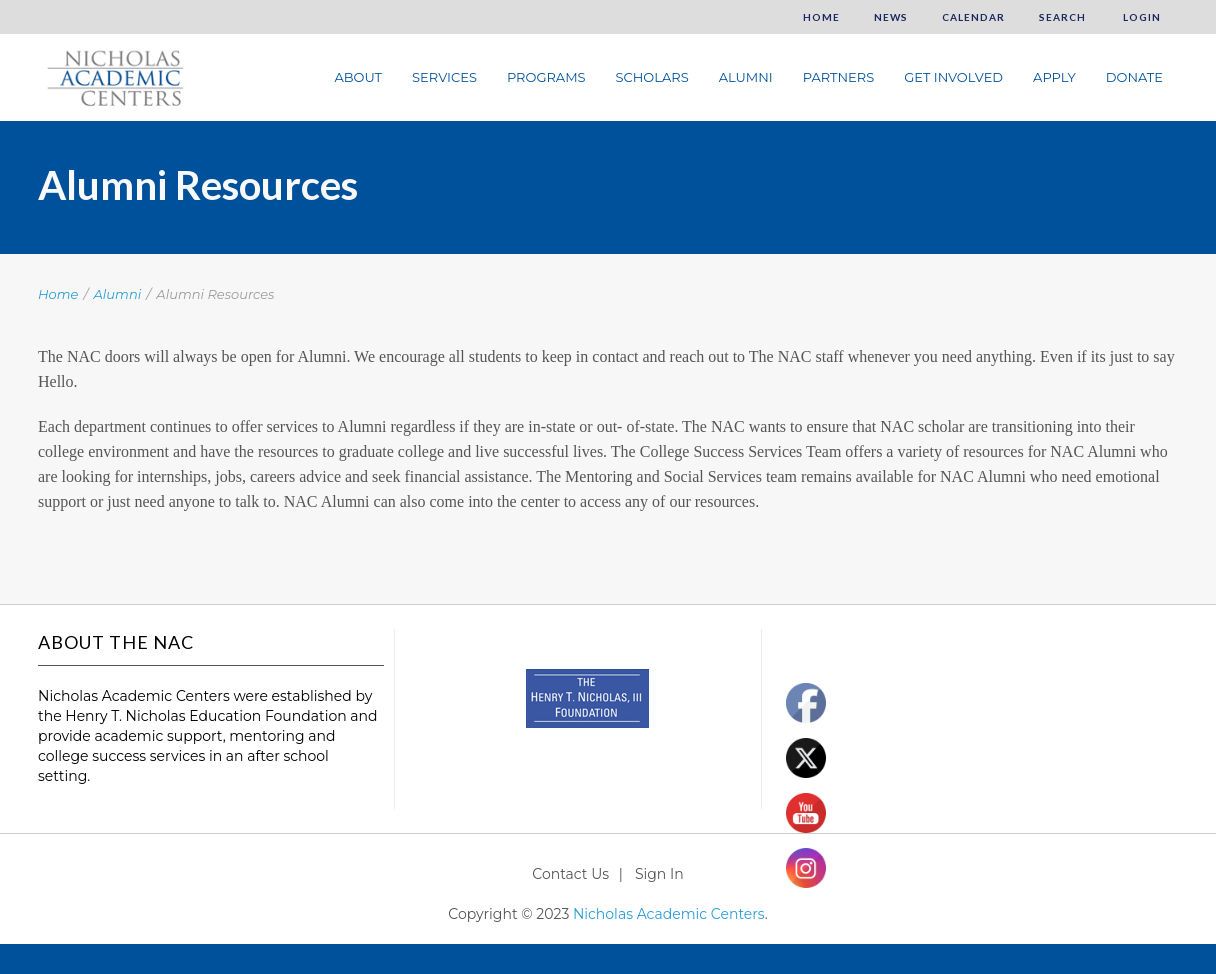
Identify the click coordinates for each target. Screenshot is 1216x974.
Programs (546, 77)
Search (1062, 17)
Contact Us (570, 874)
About (358, 77)
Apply (1054, 77)
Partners (838, 77)
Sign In (659, 874)
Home (821, 17)
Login (1140, 17)
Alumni (746, 77)
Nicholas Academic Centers (669, 914)
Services (444, 77)
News (891, 17)
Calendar (973, 17)
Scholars (652, 77)
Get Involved (953, 77)
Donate (1134, 77)
